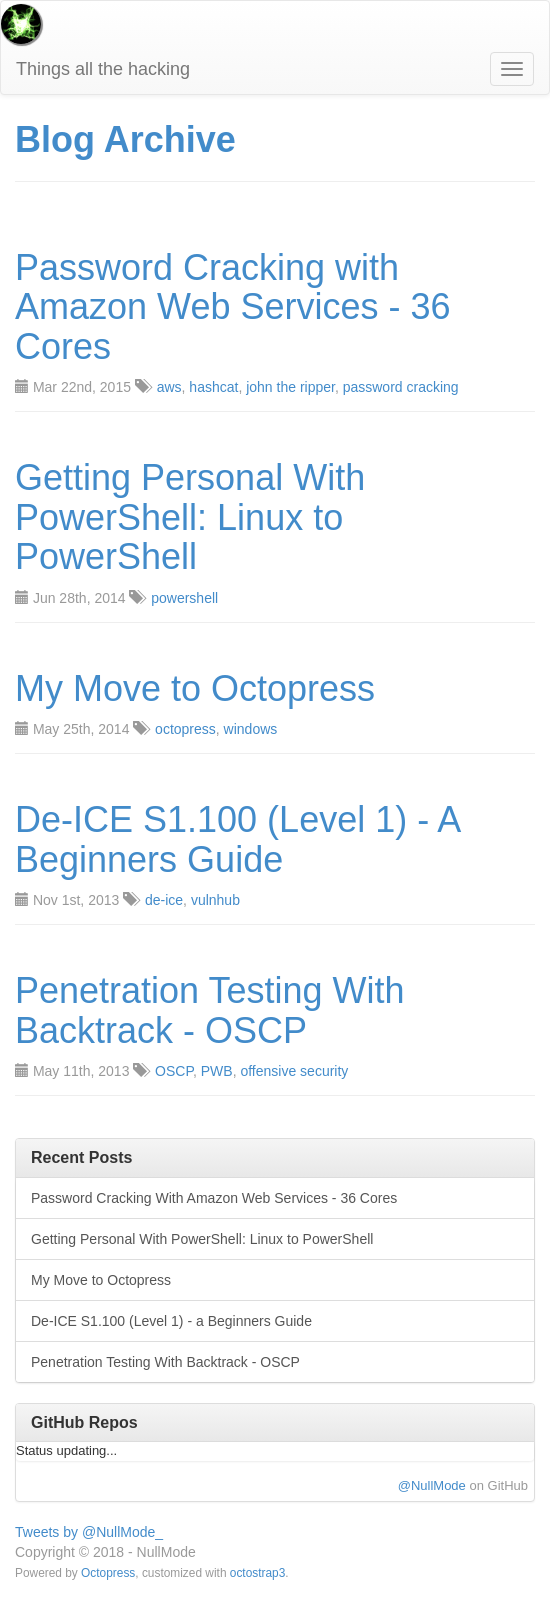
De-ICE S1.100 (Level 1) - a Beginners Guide (171, 1321)
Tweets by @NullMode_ (89, 1532)
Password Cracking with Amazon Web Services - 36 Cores (233, 307)
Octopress (108, 1573)
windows (251, 729)
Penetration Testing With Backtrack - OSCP (210, 1010)
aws (169, 387)
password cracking (401, 387)
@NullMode (432, 1485)
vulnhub (215, 900)
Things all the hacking (103, 69)
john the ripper (290, 387)
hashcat (213, 387)
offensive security (294, 1071)
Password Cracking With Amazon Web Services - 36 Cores (214, 1198)
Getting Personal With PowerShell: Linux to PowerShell (190, 517)
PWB (217, 1071)
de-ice (164, 900)
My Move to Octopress (195, 689)
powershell (184, 598)
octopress (185, 729)
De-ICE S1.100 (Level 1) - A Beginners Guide (237, 839)
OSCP (174, 1071)
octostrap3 (258, 1573)
